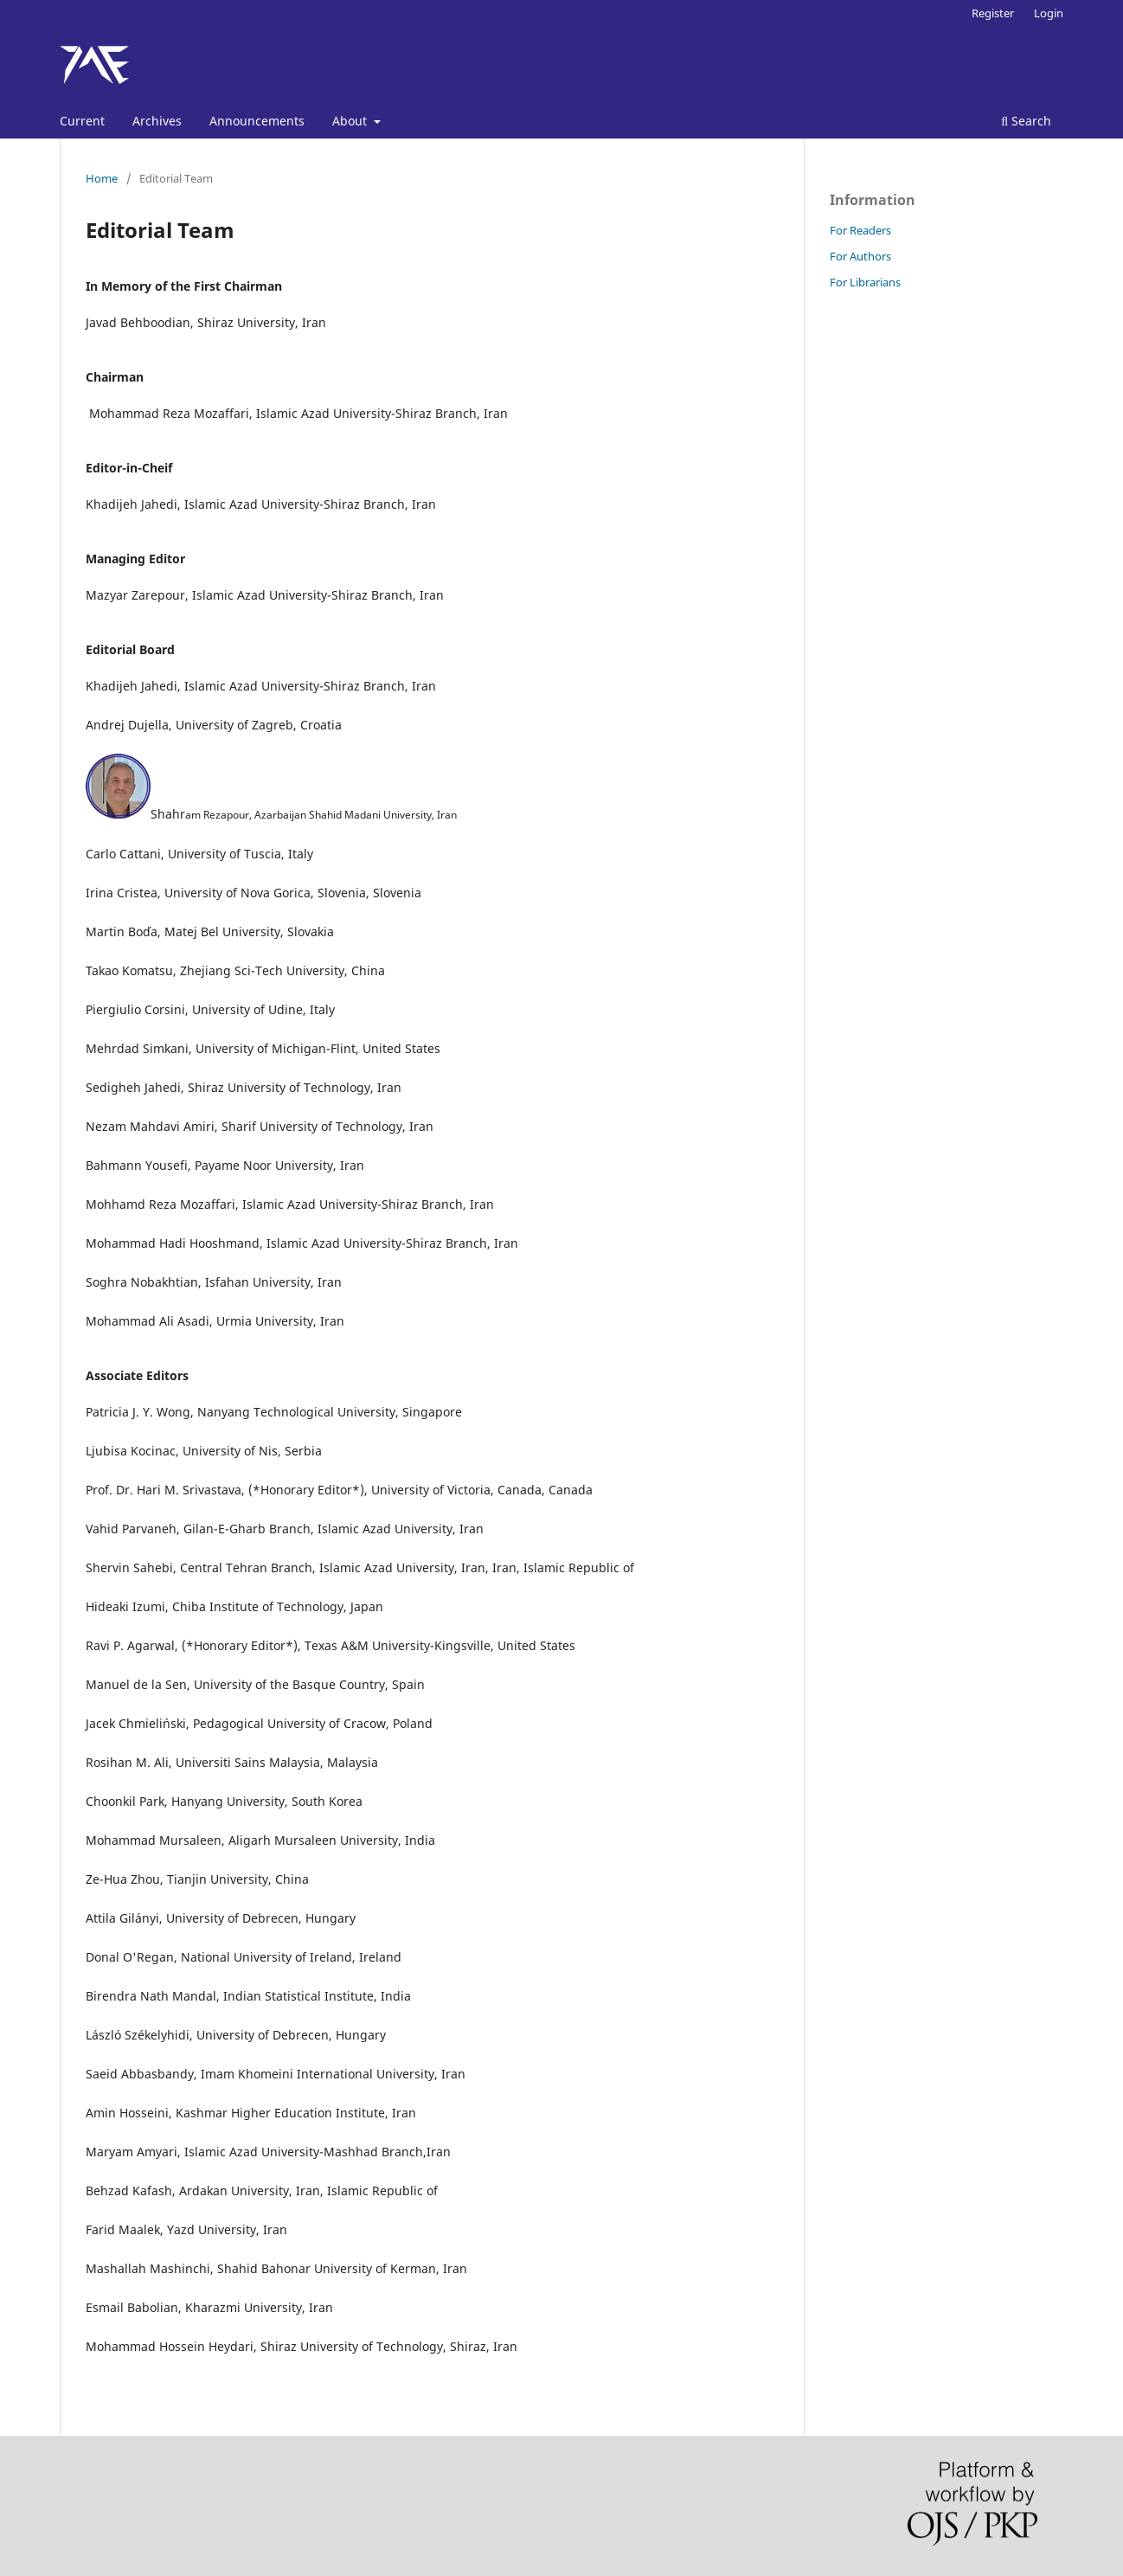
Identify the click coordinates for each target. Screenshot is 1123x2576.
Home (102, 178)
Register (993, 13)
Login (1048, 13)
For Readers (860, 230)
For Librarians (865, 282)
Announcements (257, 120)
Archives (157, 120)
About (351, 120)
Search (1026, 120)
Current (82, 120)
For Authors (860, 256)
